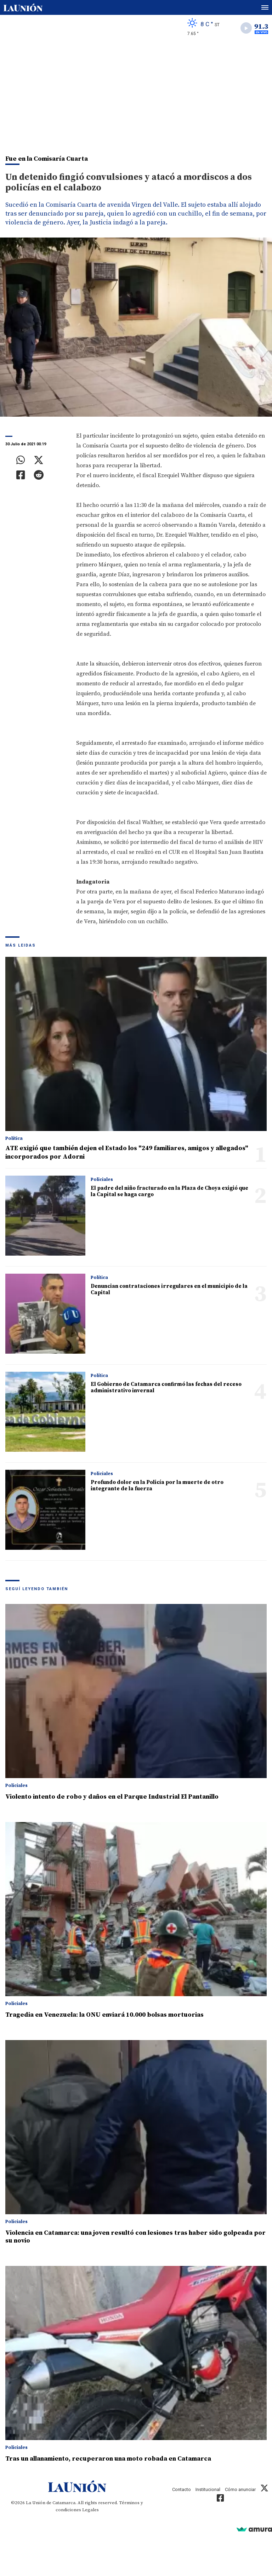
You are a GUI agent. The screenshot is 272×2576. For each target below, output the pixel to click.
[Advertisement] (136, 94)
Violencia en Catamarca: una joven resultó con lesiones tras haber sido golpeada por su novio (135, 2237)
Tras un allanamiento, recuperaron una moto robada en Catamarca (108, 2459)
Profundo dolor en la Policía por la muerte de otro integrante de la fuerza (157, 1485)
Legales (90, 2510)
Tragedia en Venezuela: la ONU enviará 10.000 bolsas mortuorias (104, 2015)
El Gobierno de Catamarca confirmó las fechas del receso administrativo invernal (166, 1387)
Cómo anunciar (240, 2489)
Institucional (208, 2489)
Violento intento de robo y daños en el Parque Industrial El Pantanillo (112, 1797)
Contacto (181, 2489)
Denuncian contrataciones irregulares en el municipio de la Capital (169, 1289)
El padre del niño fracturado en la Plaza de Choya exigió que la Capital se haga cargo (169, 1191)
